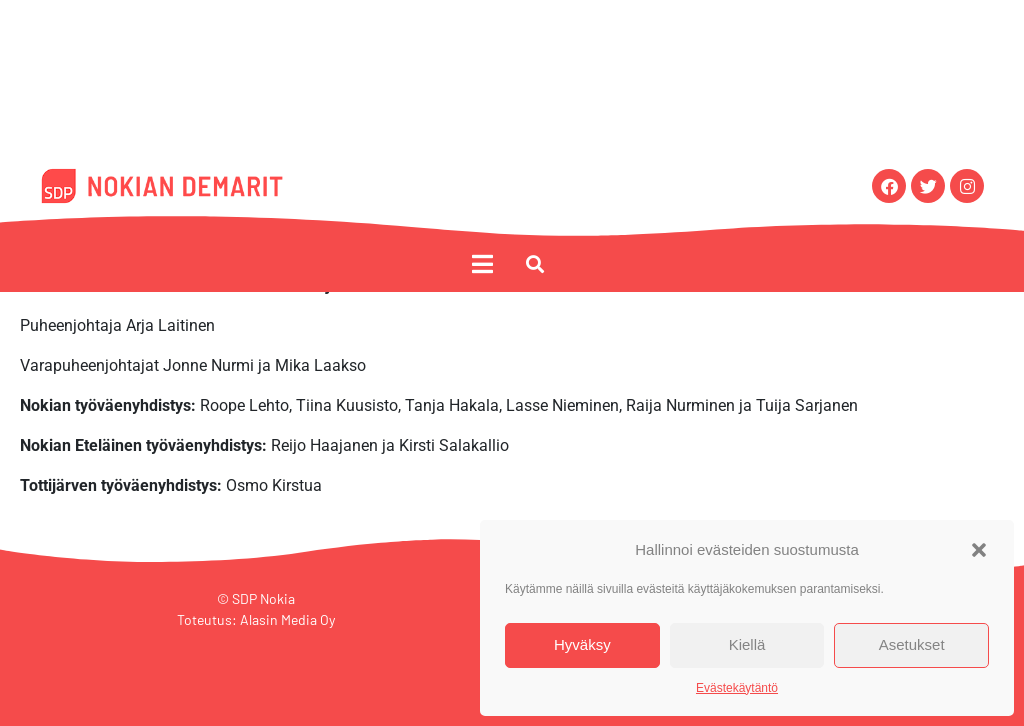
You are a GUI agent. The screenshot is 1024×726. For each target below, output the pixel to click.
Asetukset (912, 644)
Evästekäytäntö (737, 688)
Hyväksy (582, 644)
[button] (979, 550)
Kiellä (747, 644)
